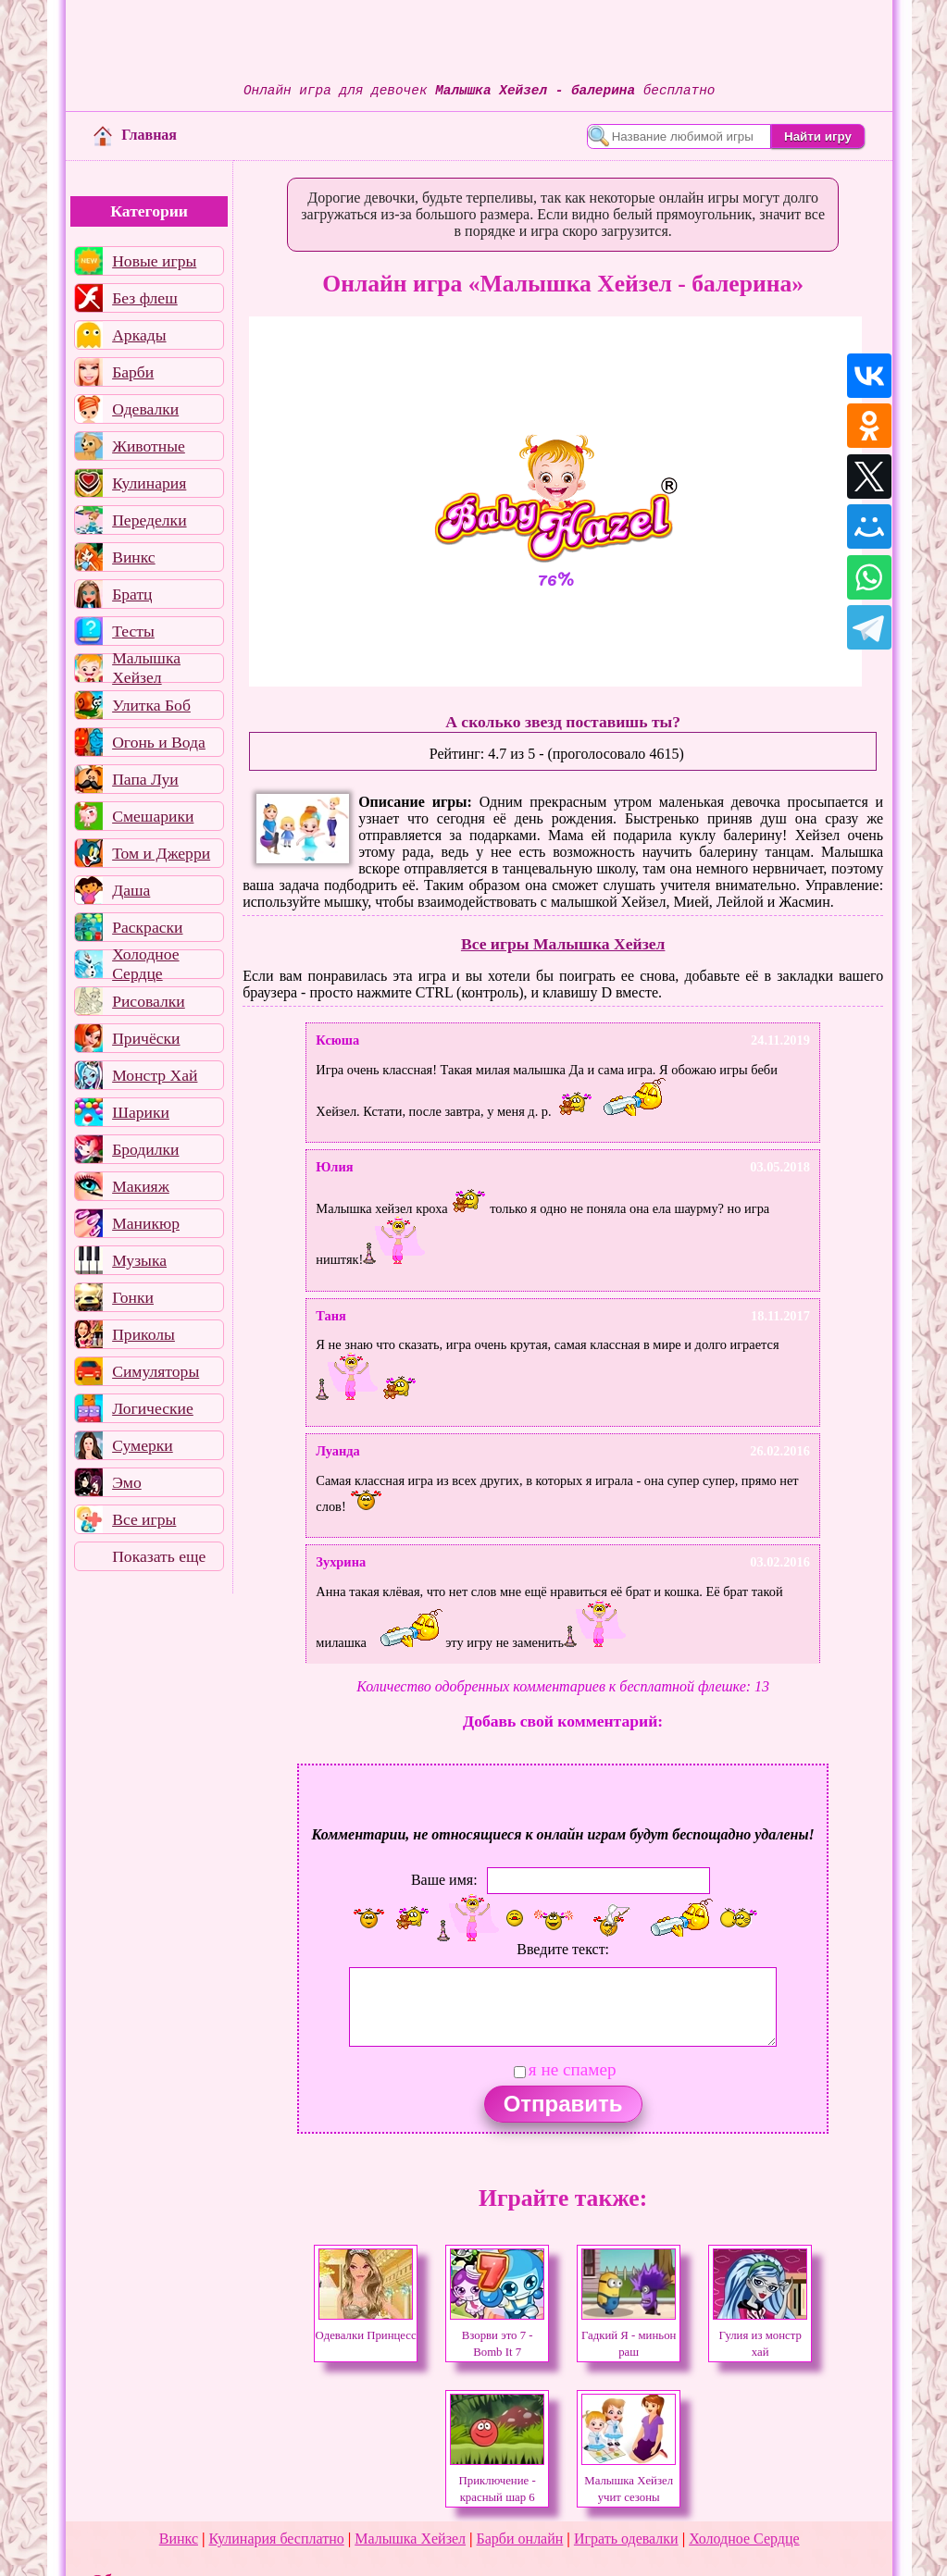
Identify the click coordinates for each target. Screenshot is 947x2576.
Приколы (143, 1334)
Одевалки (145, 409)
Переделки (149, 520)
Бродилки (145, 1149)
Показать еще (159, 1556)
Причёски (146, 1038)
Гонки (133, 1297)
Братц (132, 594)
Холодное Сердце (145, 964)
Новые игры (154, 261)
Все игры (144, 1519)
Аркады (139, 335)
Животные (148, 446)
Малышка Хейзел (146, 668)
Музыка (139, 1260)
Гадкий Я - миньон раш (628, 2335)
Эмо (127, 1482)
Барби (133, 372)
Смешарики (152, 816)
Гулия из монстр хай (760, 2335)
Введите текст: (563, 1949)
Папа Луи (145, 779)
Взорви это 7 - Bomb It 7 (497, 2335)
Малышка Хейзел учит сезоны (628, 2481)
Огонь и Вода (159, 742)
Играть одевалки (626, 2538)
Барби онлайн (520, 2538)
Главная (135, 134)
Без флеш (145, 298)
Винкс (133, 557)
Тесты (133, 631)
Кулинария (149, 483)
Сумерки (142, 1445)
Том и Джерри (161, 853)
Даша (131, 890)
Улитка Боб (151, 705)
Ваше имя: (444, 1880)
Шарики (140, 1112)
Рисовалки (148, 1001)
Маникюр (146, 1223)
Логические (152, 1408)
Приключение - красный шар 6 (497, 2481)
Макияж (140, 1186)
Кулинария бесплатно (276, 2538)
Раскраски (147, 927)
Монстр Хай (154, 1075)
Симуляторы (155, 1371)
